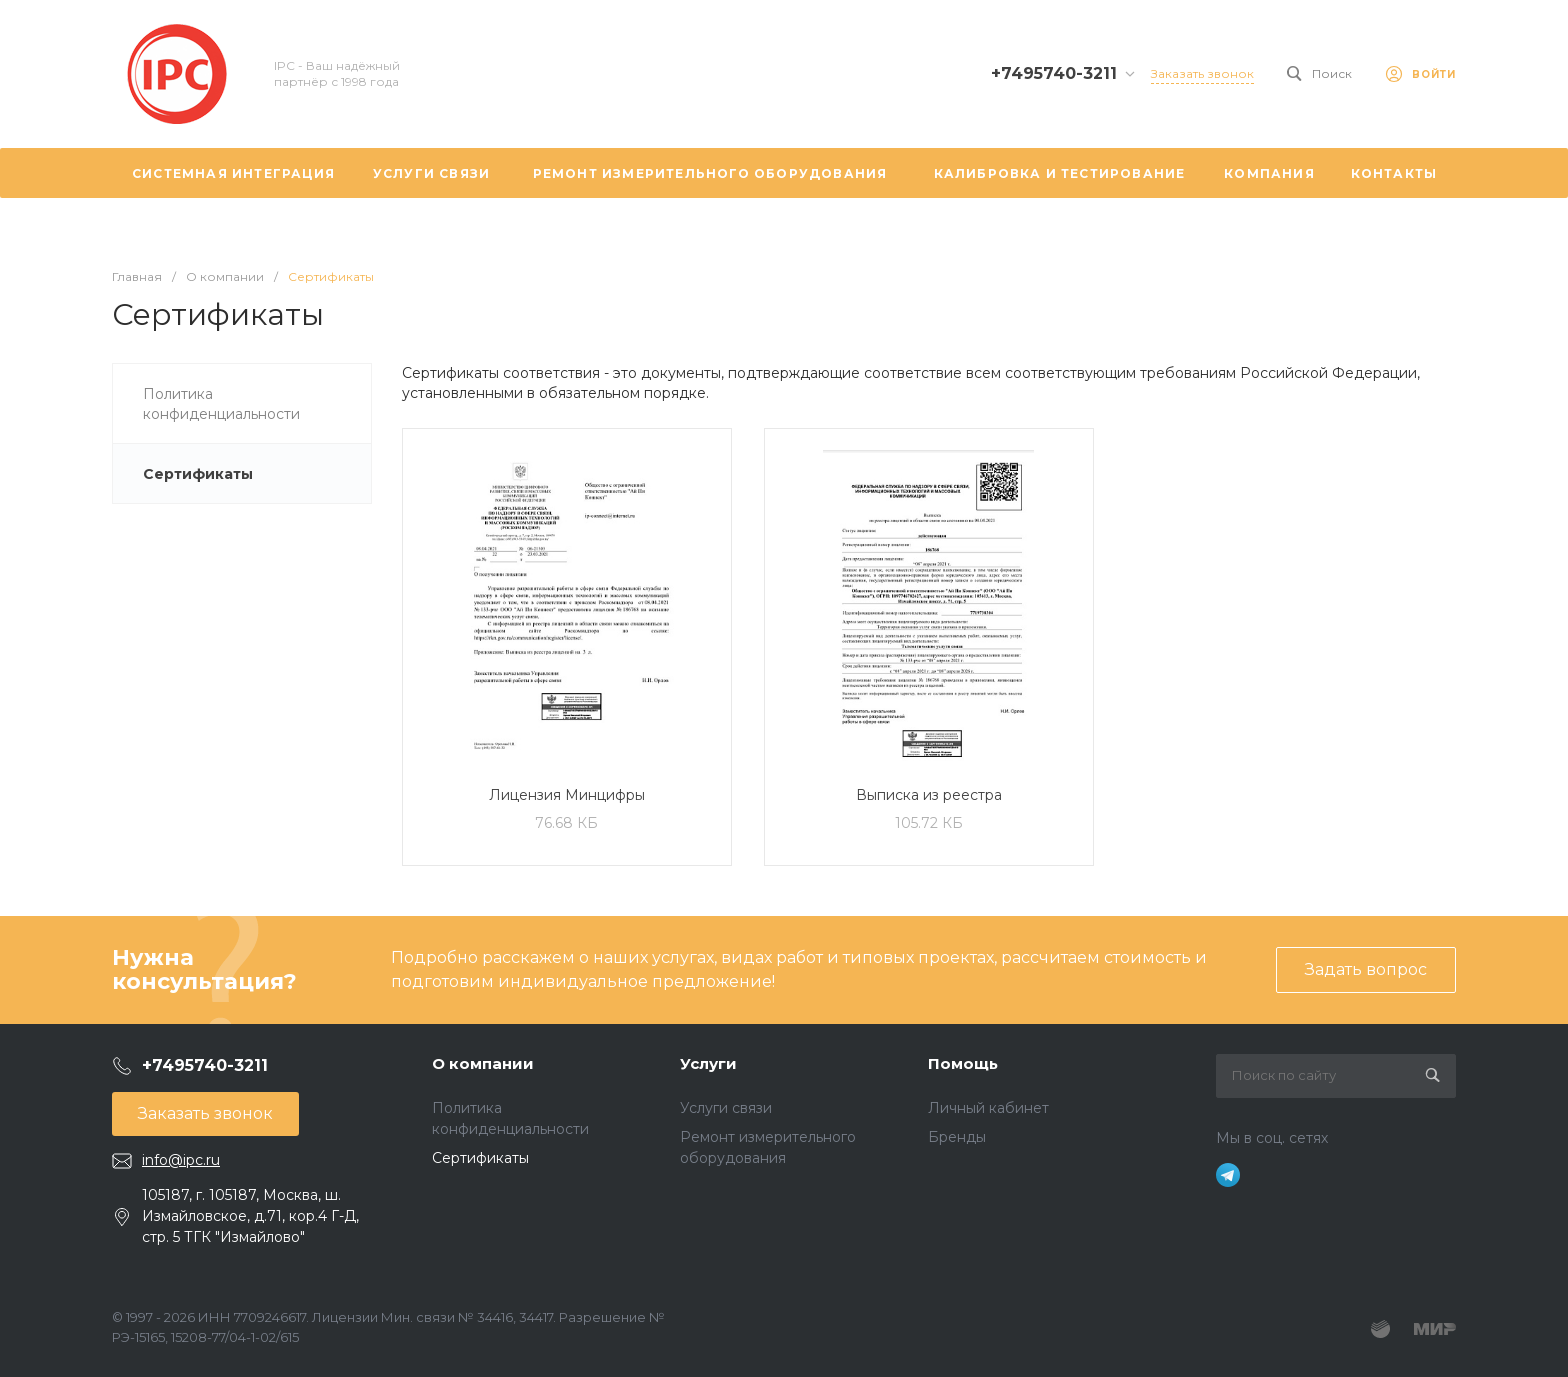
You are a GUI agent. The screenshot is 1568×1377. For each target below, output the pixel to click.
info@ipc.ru (181, 1160)
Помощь (963, 1063)
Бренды (957, 1137)
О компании (483, 1063)
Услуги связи (726, 1108)
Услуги (708, 1063)
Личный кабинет (988, 1108)
